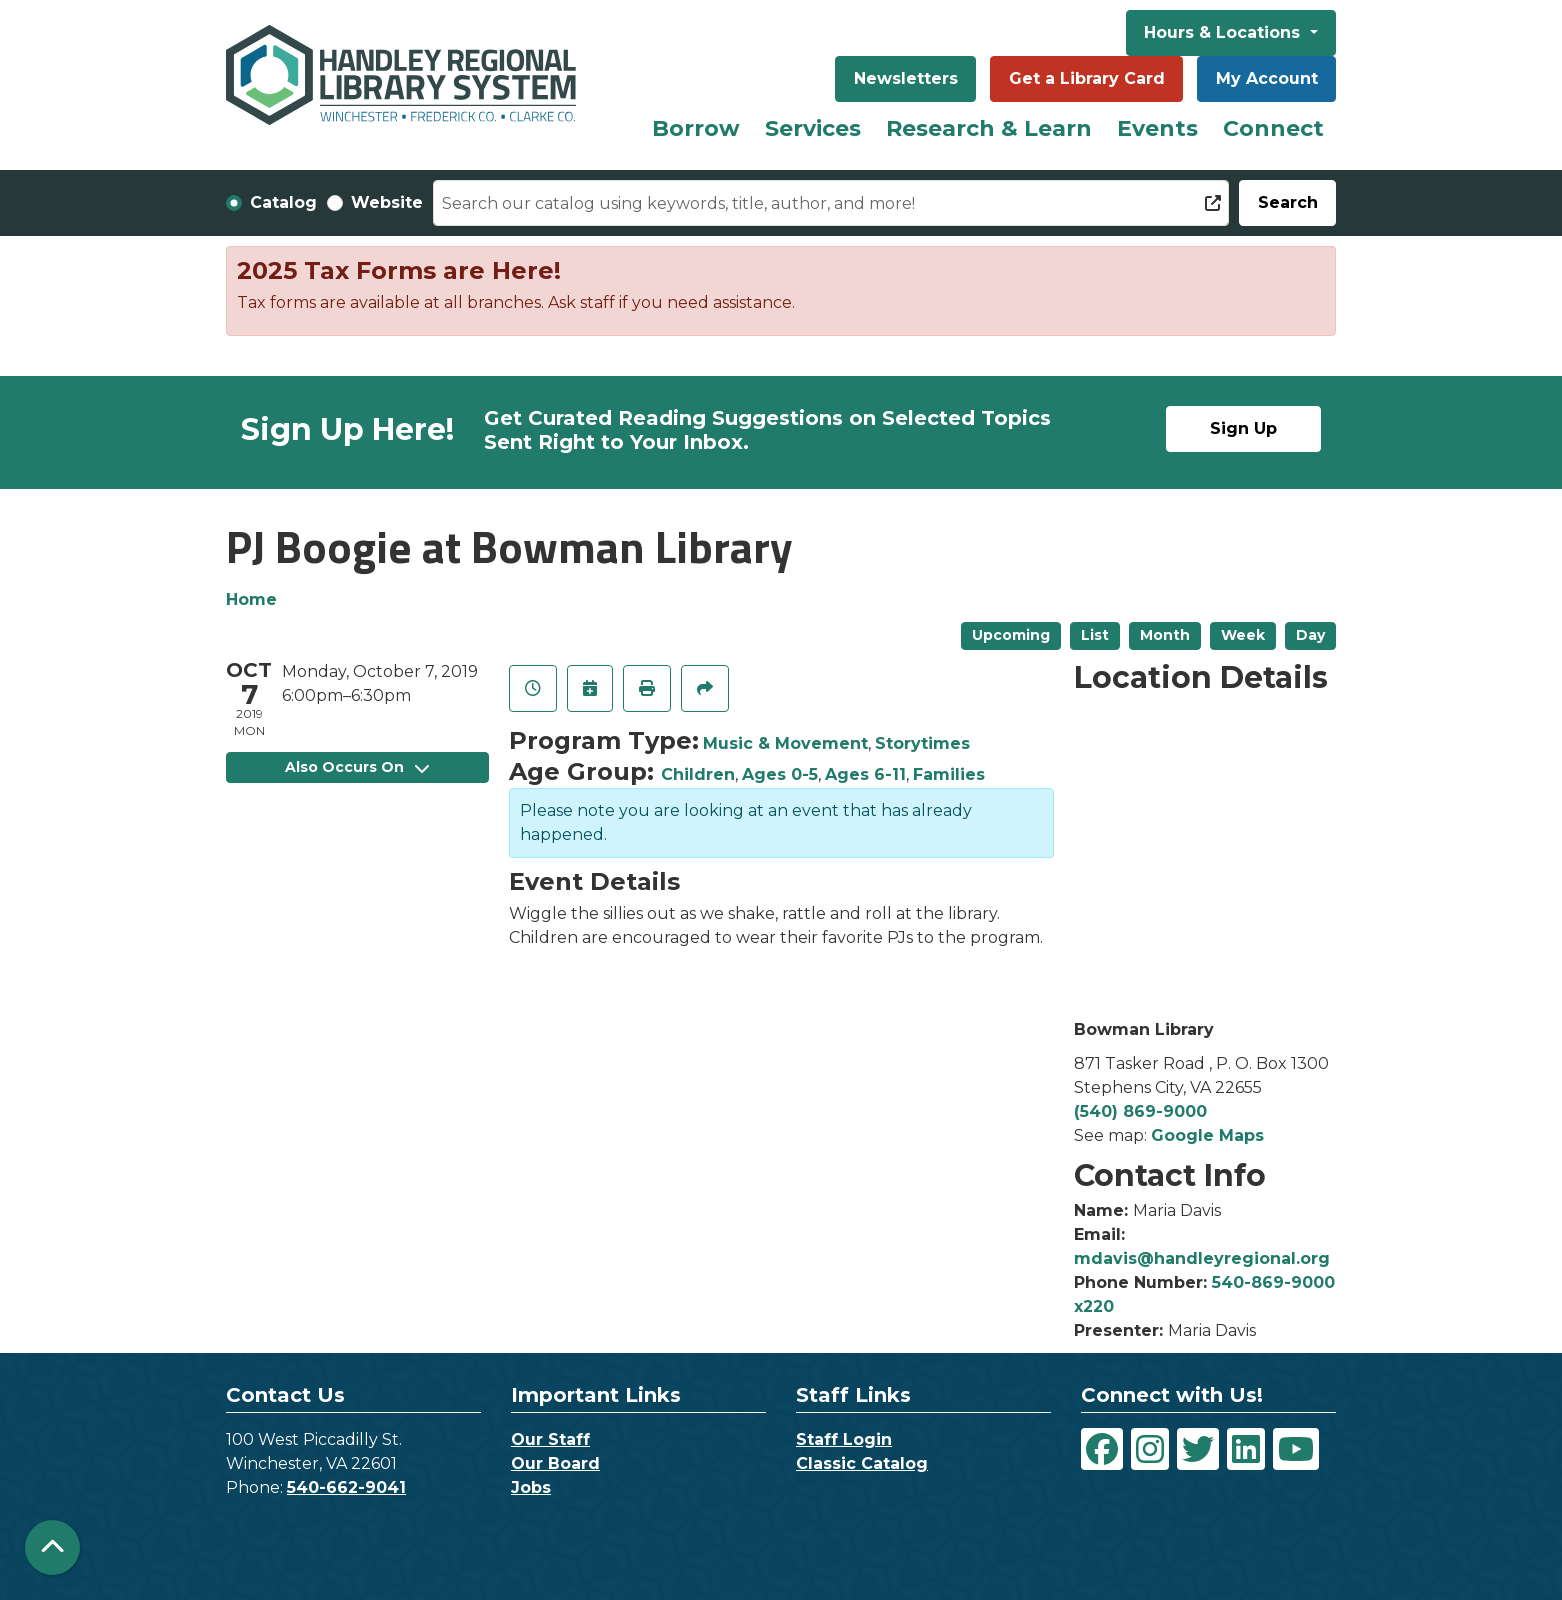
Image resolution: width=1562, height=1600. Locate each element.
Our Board (555, 1463)
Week (1243, 635)
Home (251, 599)
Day (1310, 635)
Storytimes (922, 743)
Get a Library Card (1087, 78)
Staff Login (844, 1439)
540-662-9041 (346, 1487)
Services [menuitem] (813, 128)
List (1095, 635)
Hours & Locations (1224, 32)
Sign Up (1243, 428)
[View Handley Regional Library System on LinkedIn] (1246, 1449)
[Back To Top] (52, 1547)
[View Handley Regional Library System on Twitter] (1198, 1449)
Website (387, 202)
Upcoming (1011, 635)
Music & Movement (785, 743)
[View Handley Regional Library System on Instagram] (1150, 1449)
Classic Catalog (862, 1463)
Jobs (531, 1487)
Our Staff (550, 1439)
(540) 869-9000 (1140, 1111)
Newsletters (906, 78)
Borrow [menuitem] (696, 128)
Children (698, 774)
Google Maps (1207, 1135)
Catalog (283, 202)
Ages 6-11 (865, 774)
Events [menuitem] (1157, 128)
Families (949, 774)
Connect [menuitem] (1273, 128)
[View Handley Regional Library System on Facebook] (1102, 1449)
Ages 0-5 (780, 774)
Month (1165, 635)
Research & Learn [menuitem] (989, 128)
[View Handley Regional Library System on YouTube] (1296, 1449)
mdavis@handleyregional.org (1202, 1258)
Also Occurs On (357, 767)
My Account (1267, 78)
